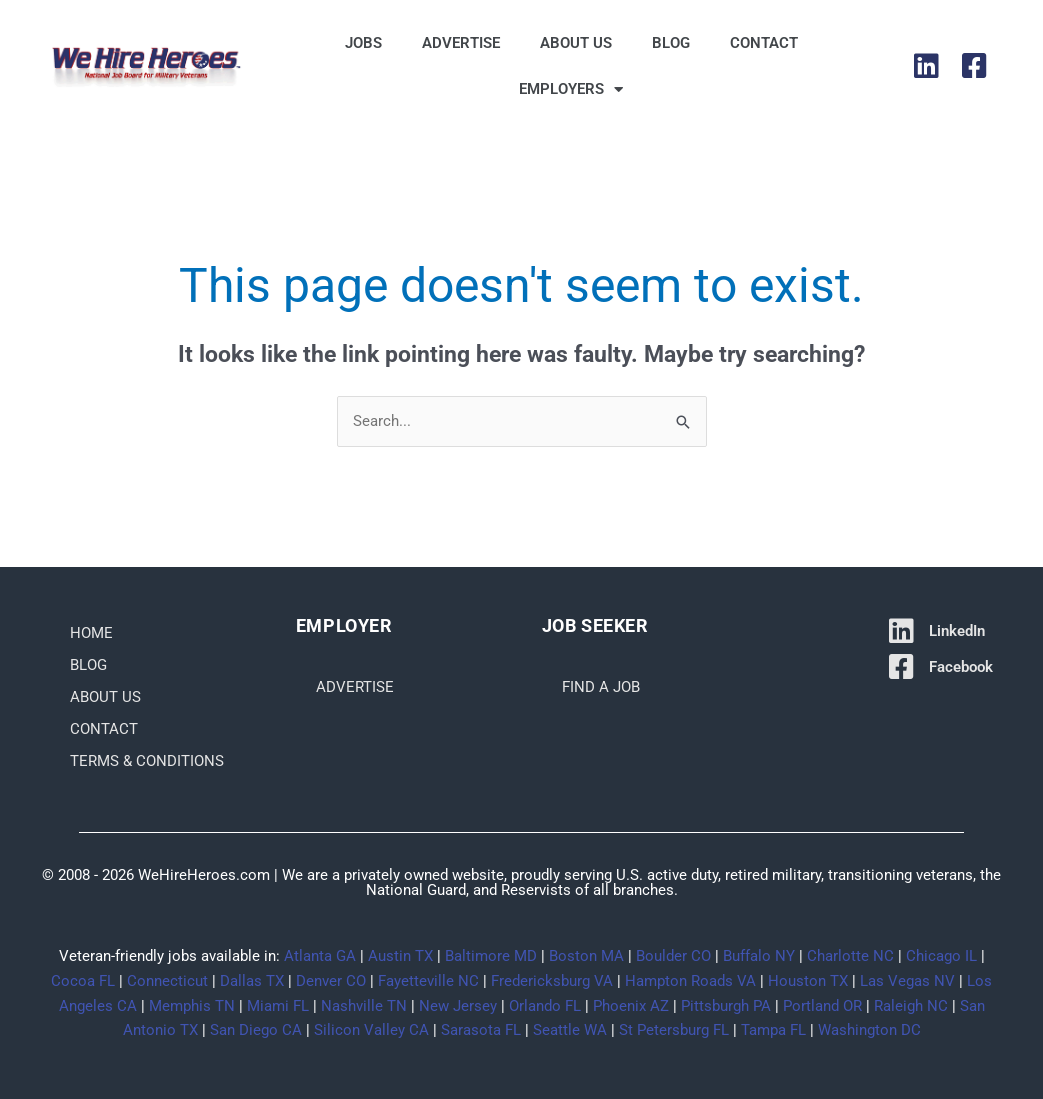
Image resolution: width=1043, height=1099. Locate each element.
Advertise (461, 43)
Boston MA (586, 956)
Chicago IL (941, 956)
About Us (576, 43)
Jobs (363, 43)
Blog (671, 43)
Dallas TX (252, 981)
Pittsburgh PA (726, 1006)
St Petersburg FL (674, 1030)
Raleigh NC (911, 1006)
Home (91, 633)
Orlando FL (545, 1006)
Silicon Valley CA (371, 1030)
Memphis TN (192, 1006)
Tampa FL (773, 1030)
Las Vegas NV (907, 981)
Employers (571, 89)
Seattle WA (570, 1030)
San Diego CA (256, 1030)
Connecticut (167, 981)
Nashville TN (364, 1006)
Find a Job (601, 687)
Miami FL (278, 1006)
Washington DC (869, 1030)
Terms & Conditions (147, 761)
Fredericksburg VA (552, 981)
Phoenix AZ (631, 1006)
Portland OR (822, 1006)
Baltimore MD (491, 956)
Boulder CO (673, 956)
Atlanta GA (320, 956)
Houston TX (808, 981)
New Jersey (458, 1006)
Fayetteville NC (428, 981)
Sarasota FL (481, 1030)
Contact (764, 43)
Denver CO (331, 981)
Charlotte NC (850, 956)
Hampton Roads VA (690, 981)
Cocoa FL (83, 981)
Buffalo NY (759, 956)
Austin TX (400, 956)
